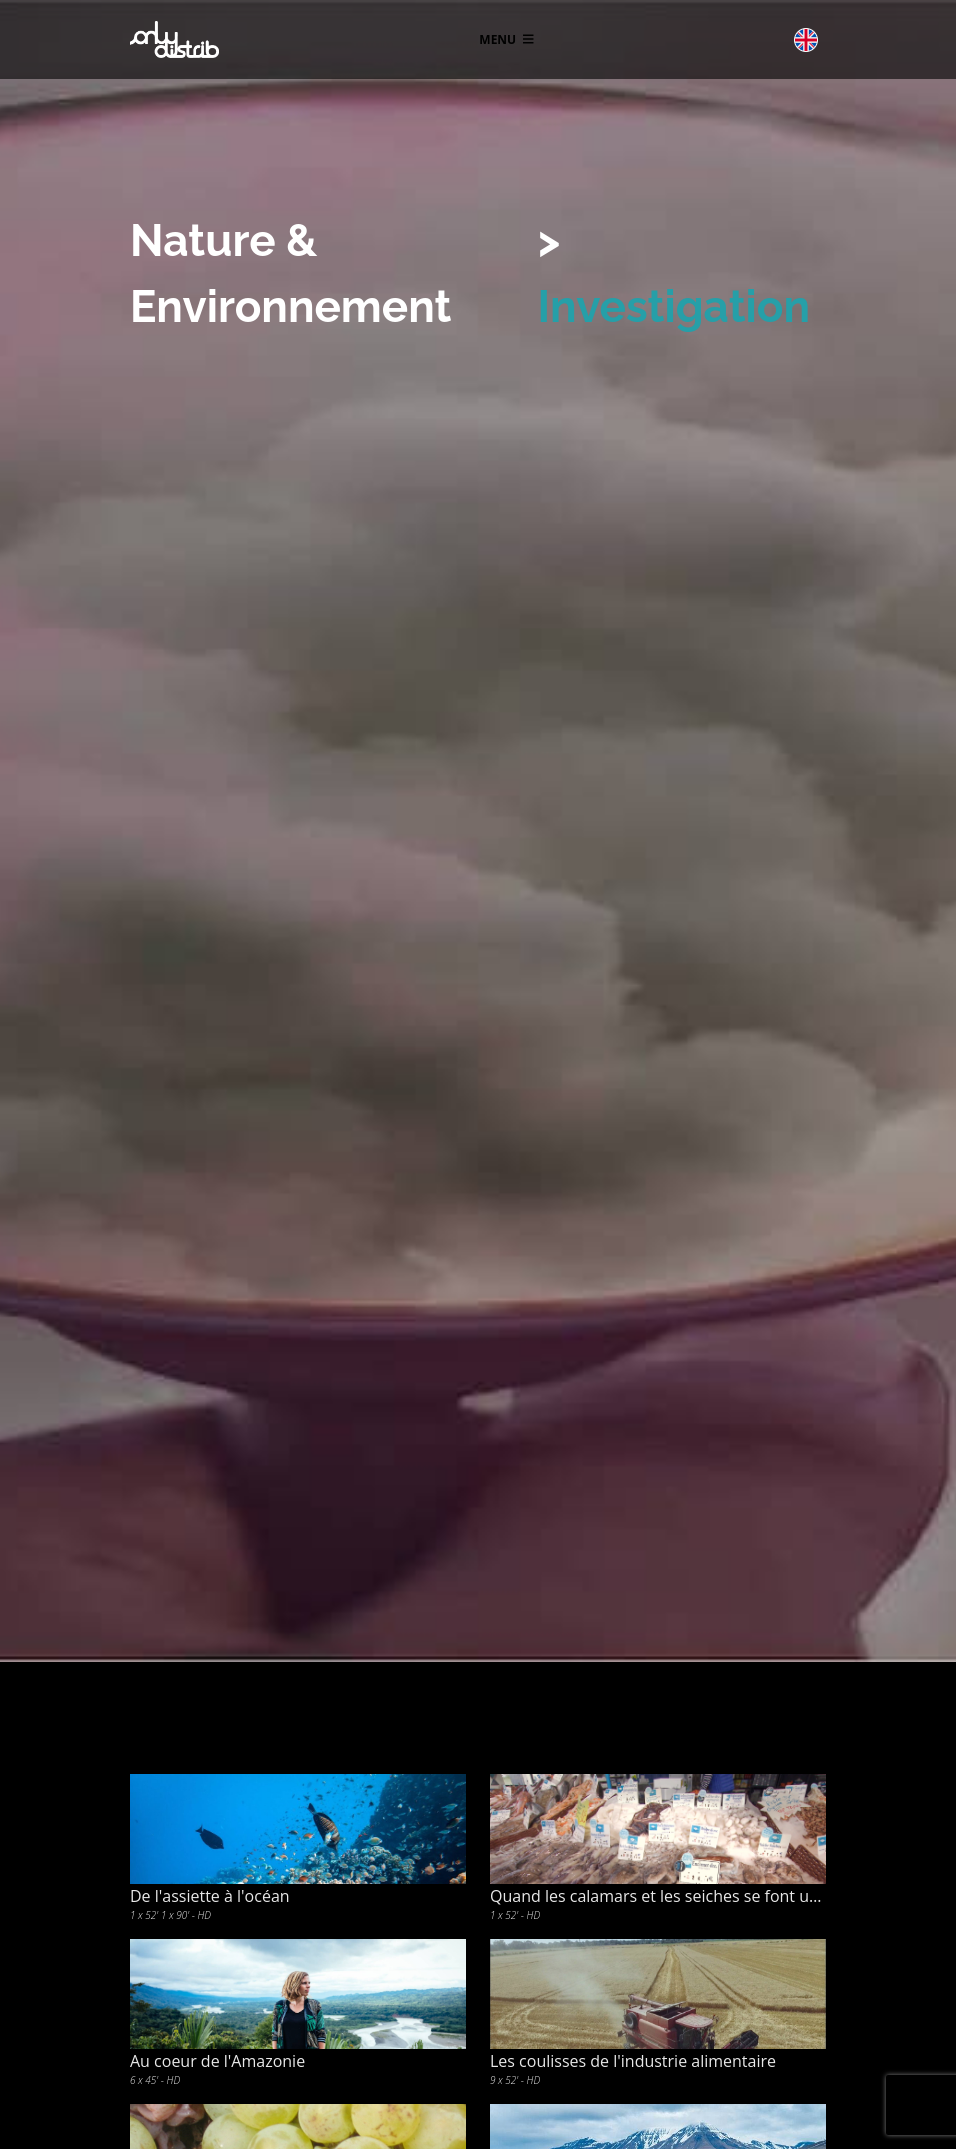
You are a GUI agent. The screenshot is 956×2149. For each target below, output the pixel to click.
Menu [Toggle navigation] (506, 39)
